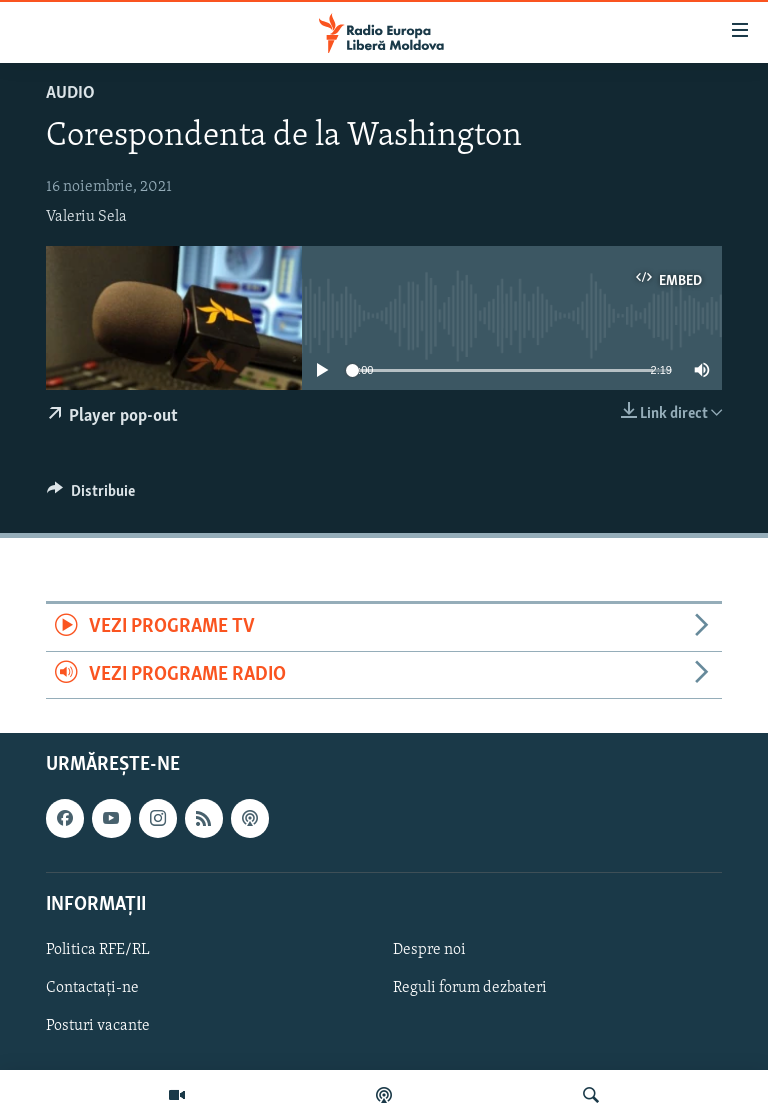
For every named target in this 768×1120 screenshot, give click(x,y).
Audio (70, 93)
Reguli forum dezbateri (470, 988)
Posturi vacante (98, 1026)
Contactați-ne (92, 988)
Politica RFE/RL (98, 950)
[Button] (91, 496)
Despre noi (429, 950)
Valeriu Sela (86, 217)
